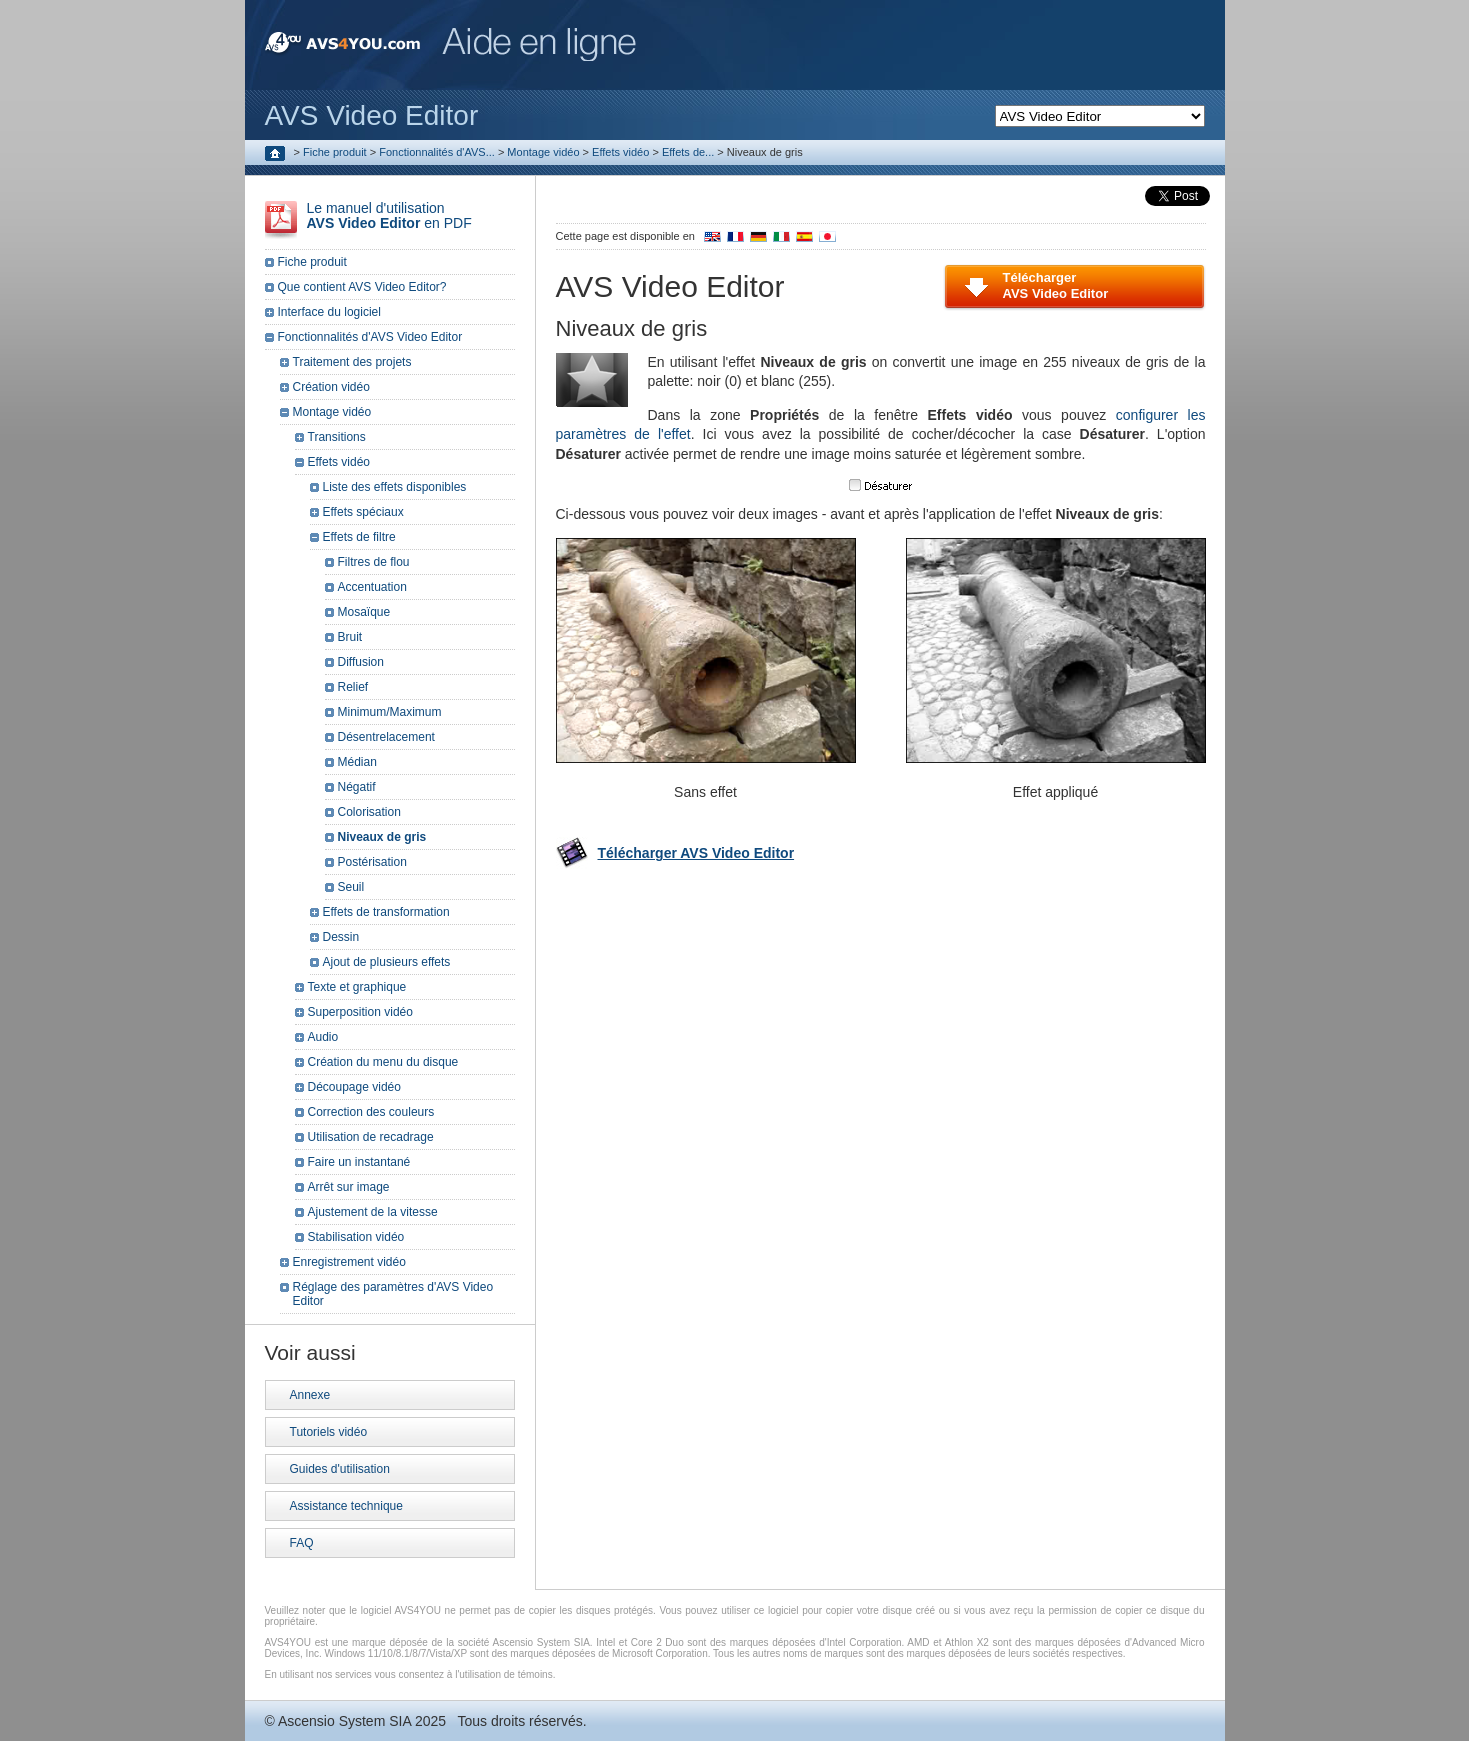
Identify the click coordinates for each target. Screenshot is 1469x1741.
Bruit (350, 637)
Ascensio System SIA (344, 1721)
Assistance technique (346, 1506)
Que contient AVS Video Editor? (362, 287)
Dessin (341, 937)
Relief (353, 687)
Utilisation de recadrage (371, 1137)
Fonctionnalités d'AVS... (437, 152)
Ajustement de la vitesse (373, 1212)
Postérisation (372, 862)
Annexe (310, 1395)
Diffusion (361, 662)
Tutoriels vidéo (329, 1432)
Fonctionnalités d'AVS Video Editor (370, 337)
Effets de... (688, 152)
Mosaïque (364, 612)
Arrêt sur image (349, 1187)
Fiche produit (335, 152)
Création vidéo (331, 387)
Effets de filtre (359, 537)
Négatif (357, 787)
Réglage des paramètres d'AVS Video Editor (393, 1294)
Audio (323, 1037)
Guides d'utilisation (340, 1469)
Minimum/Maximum (390, 712)
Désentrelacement (386, 737)
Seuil (351, 887)
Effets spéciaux (363, 512)
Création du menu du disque (383, 1062)
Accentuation (372, 587)
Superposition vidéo (360, 1012)
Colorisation (369, 812)
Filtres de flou (374, 562)
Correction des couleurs (371, 1112)
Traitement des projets (352, 362)
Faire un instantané (359, 1162)
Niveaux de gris (382, 837)
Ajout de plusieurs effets (387, 962)
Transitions (337, 437)
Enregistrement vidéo (349, 1262)
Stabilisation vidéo (356, 1237)
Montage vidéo (543, 152)
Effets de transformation (386, 912)
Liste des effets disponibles (395, 487)
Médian (357, 762)
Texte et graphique (357, 987)
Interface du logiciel (329, 312)
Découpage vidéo (354, 1087)
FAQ (302, 1543)
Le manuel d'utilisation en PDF (389, 215)
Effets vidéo (620, 152)
